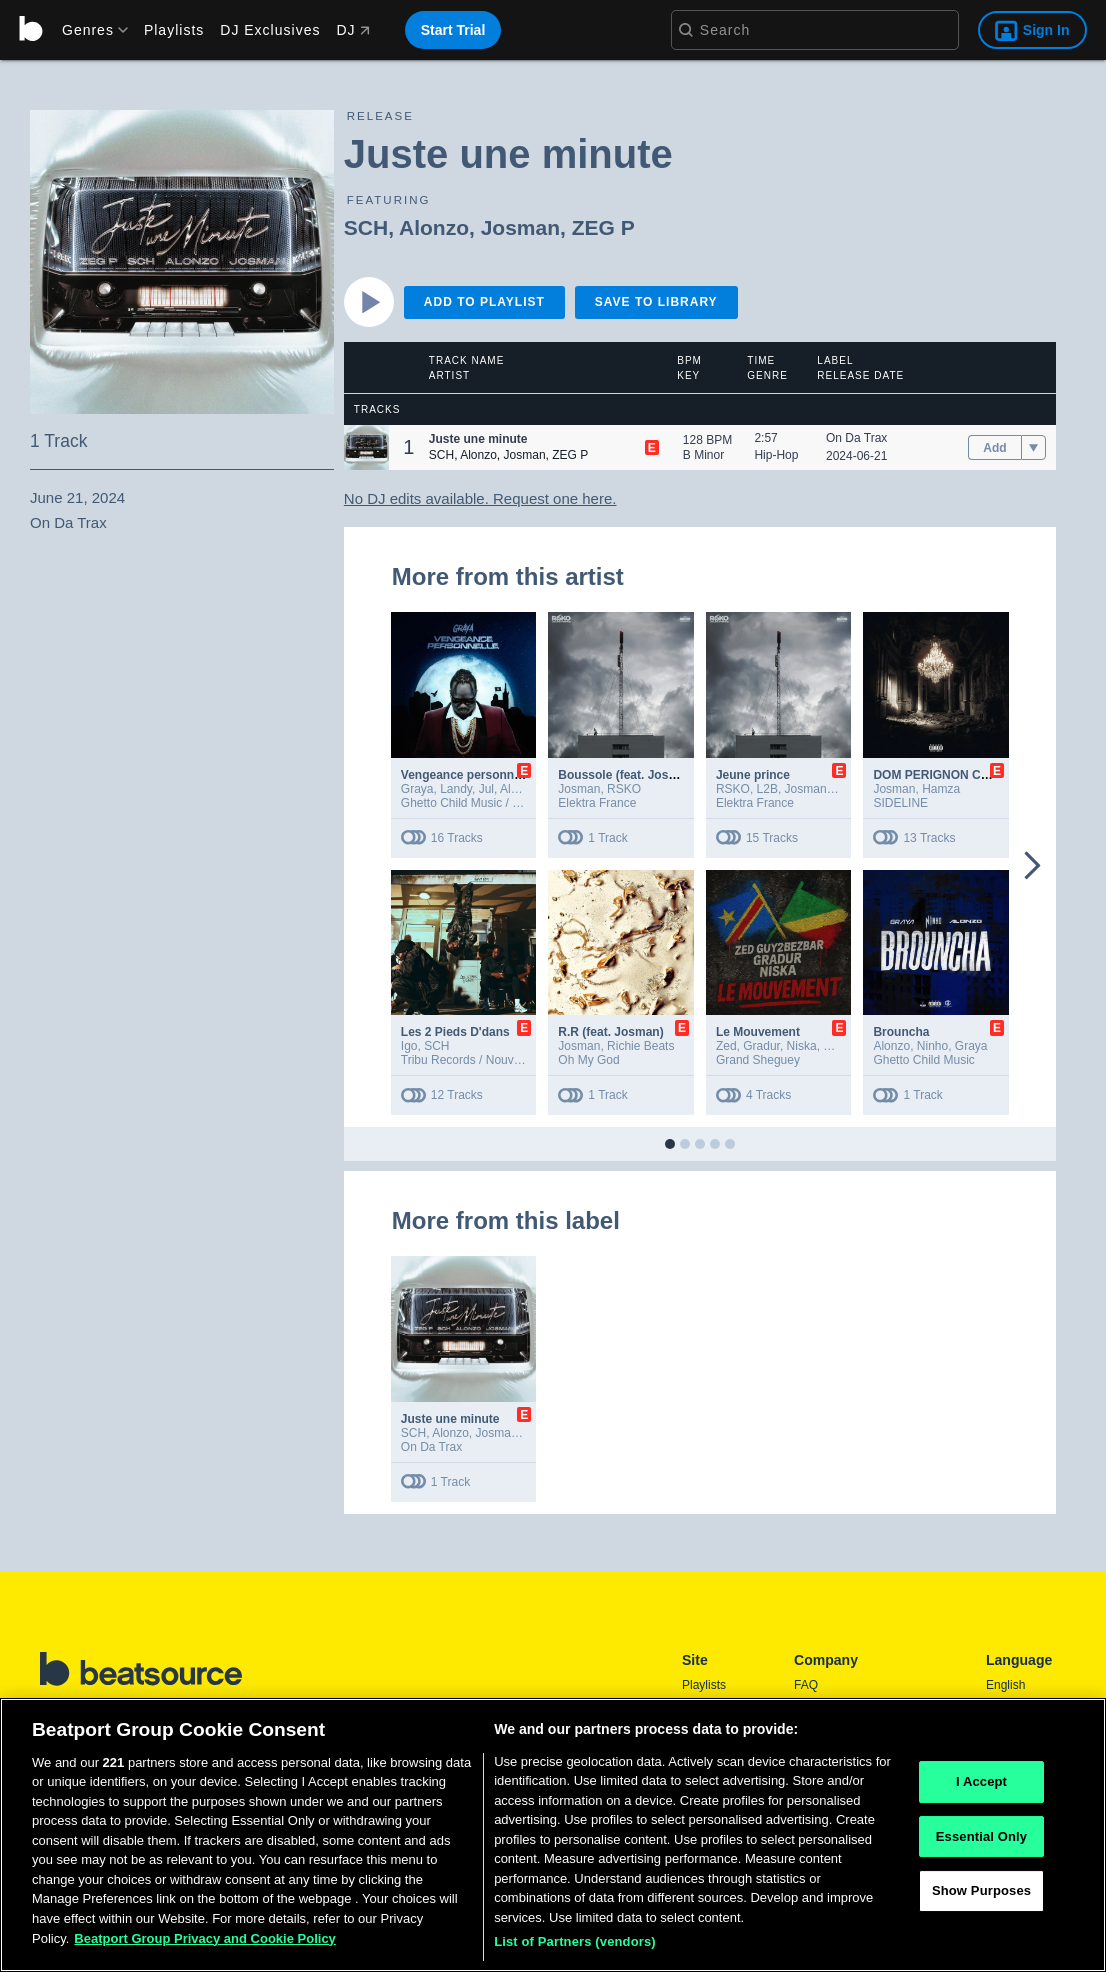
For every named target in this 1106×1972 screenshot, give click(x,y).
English (1005, 1685)
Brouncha (901, 1032)
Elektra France (597, 803)
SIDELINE (900, 803)
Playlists (174, 30)
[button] (366, 447)
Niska (802, 1046)
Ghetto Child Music (923, 1060)
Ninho (932, 1046)
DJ (352, 30)
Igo (409, 1046)
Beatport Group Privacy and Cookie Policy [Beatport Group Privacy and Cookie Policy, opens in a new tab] (205, 1938)
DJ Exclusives (270, 30)
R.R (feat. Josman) (610, 1032)
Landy (456, 789)
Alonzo (434, 227)
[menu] (88, 30)
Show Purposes (981, 1890)
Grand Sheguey (758, 1060)
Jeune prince (753, 775)
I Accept (981, 1781)
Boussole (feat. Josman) (627, 775)
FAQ (806, 1685)
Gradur (761, 1046)
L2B (767, 789)
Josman (520, 227)
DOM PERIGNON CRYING (945, 775)
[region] (553, 1835)
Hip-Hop (776, 455)
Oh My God (588, 1060)
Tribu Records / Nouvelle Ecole (483, 1060)
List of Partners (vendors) (575, 1941)
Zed (726, 1046)
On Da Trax (856, 438)
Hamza (941, 789)
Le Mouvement (758, 1032)
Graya (417, 789)
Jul (486, 789)
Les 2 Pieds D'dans (455, 1032)
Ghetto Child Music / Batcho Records (499, 803)
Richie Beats (640, 1046)
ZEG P (603, 227)
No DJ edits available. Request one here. (480, 498)
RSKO (624, 789)
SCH (366, 227)
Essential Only (981, 1836)
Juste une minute (450, 1419)
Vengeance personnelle (467, 775)
